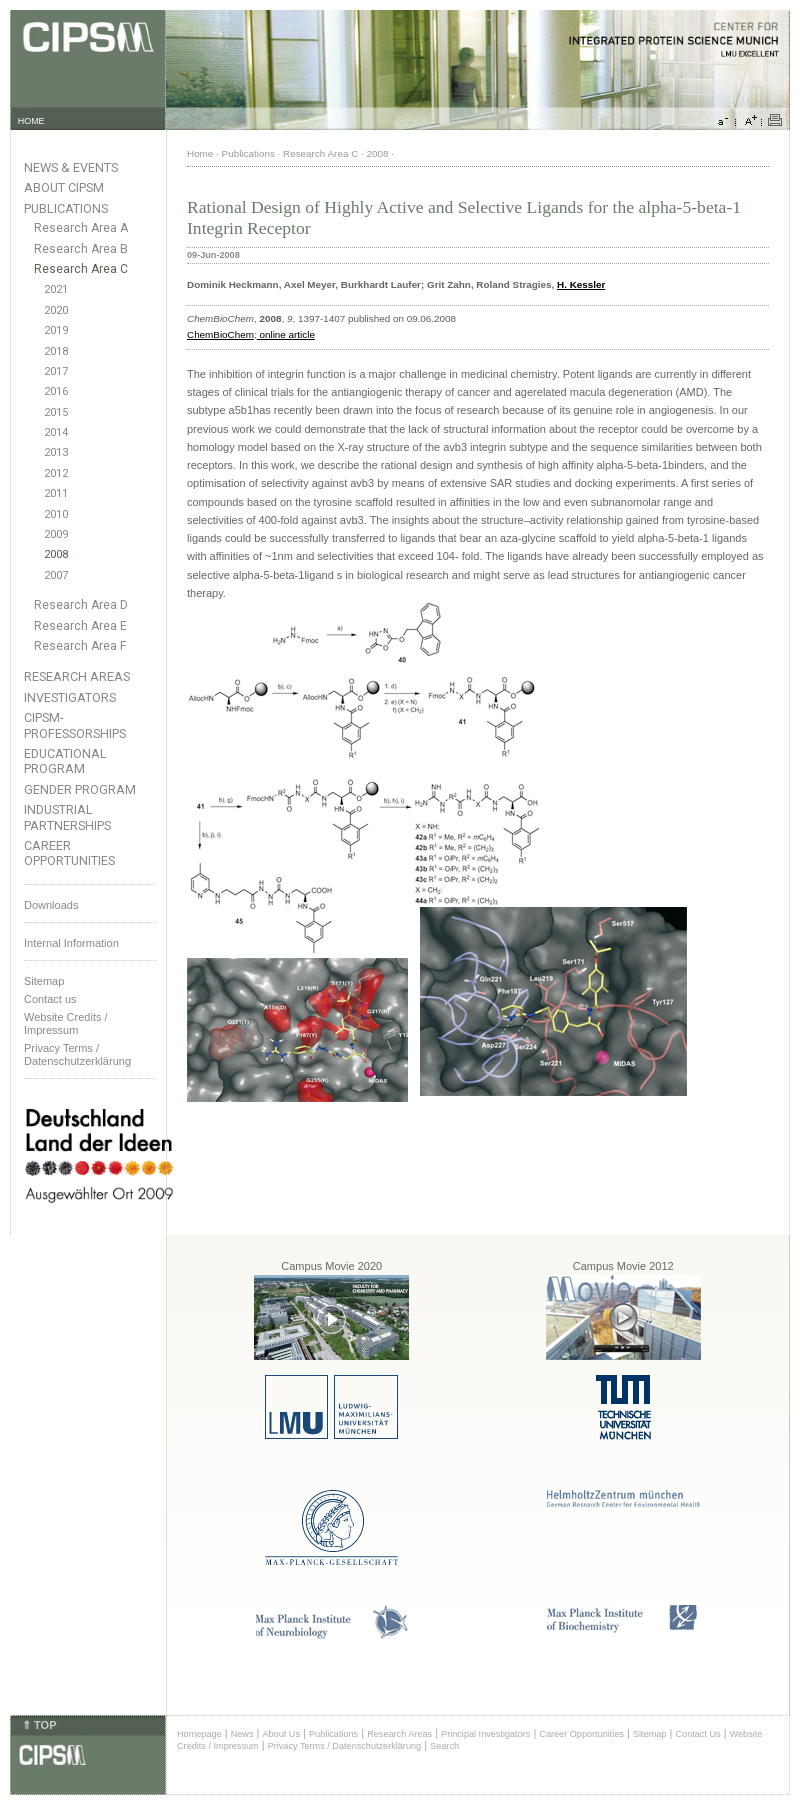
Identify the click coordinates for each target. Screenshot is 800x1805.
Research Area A (81, 228)
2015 (56, 412)
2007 (56, 575)
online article (286, 334)
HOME (31, 121)
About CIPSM (64, 187)
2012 (56, 473)
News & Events (71, 167)
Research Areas (77, 676)
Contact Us (697, 1734)
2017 (56, 371)
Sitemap (44, 981)
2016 (56, 391)
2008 (56, 554)
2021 (56, 289)
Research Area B (81, 249)
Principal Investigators (485, 1734)
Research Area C (81, 269)
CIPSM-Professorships (75, 725)
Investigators (70, 697)
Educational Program (65, 761)
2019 (56, 330)
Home (200, 153)
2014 (56, 432)
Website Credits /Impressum (66, 1023)
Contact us (50, 999)
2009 (56, 534)
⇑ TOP (39, 1725)
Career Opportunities (69, 853)
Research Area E (80, 626)
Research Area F (80, 646)
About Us (281, 1734)
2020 (56, 310)
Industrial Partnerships (67, 817)
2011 (56, 493)
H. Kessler (581, 284)
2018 (56, 351)
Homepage (199, 1734)
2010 (56, 514)
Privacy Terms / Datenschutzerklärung (77, 1054)
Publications (66, 208)
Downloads (51, 905)
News (242, 1734)
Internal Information (71, 943)
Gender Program (80, 789)
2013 (56, 452)
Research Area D (81, 605)
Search (444, 1746)
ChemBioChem (220, 334)
